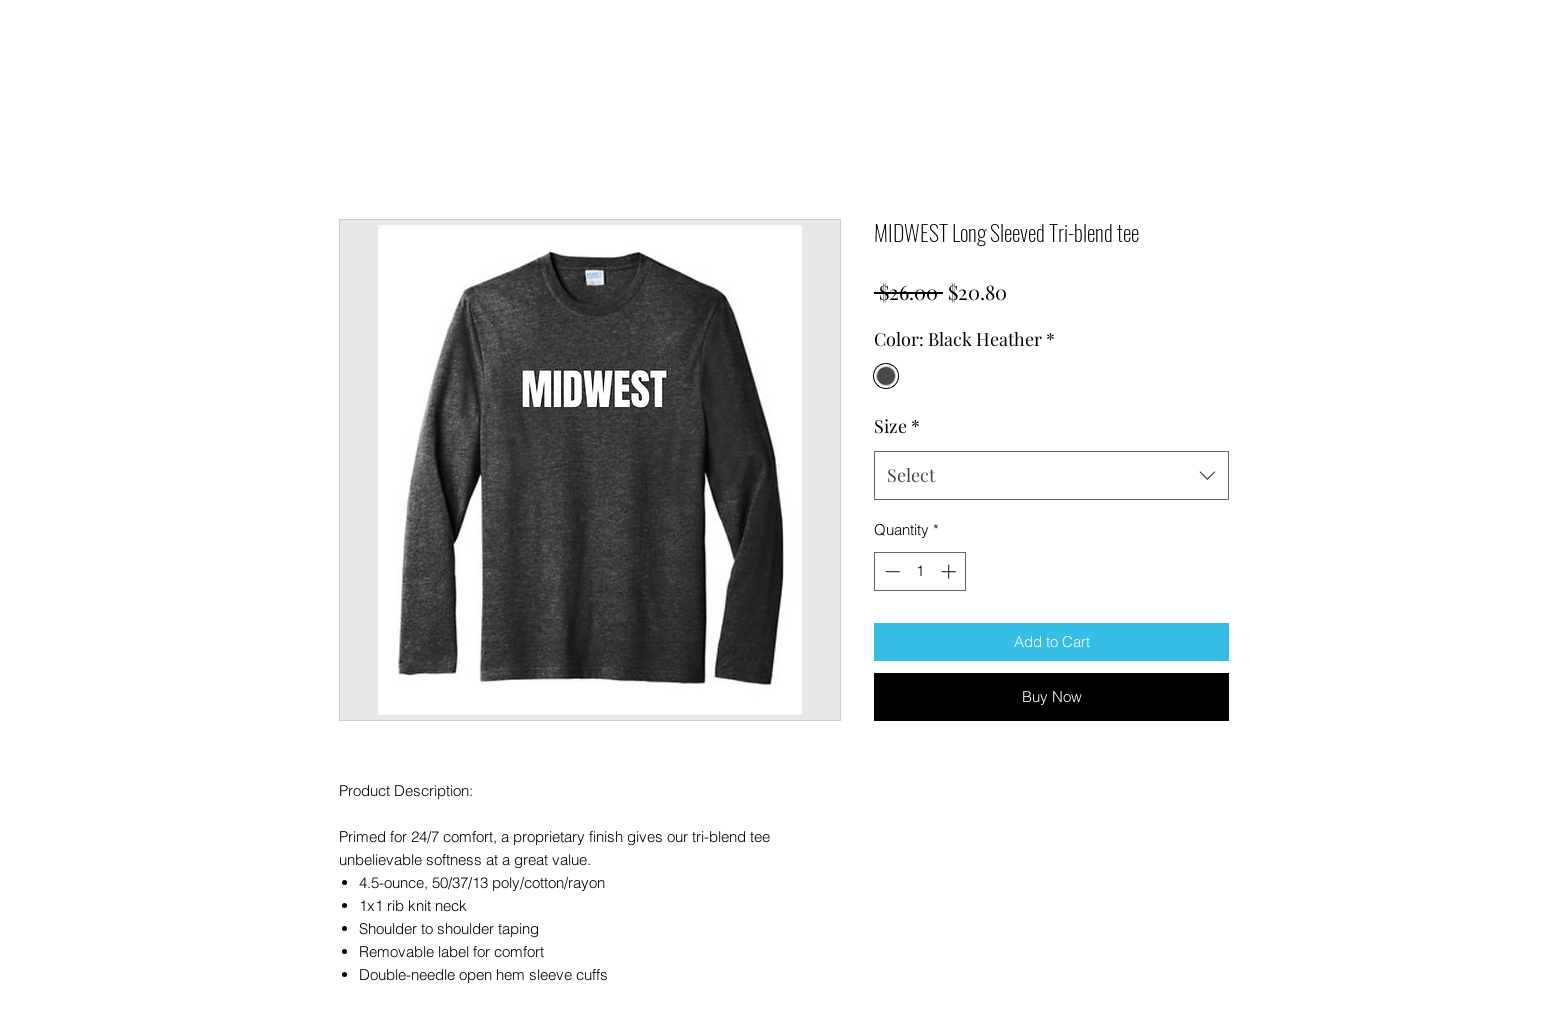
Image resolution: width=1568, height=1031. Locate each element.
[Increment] (950, 571)
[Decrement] (890, 571)
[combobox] (1051, 476)
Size (897, 426)
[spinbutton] (920, 571)
